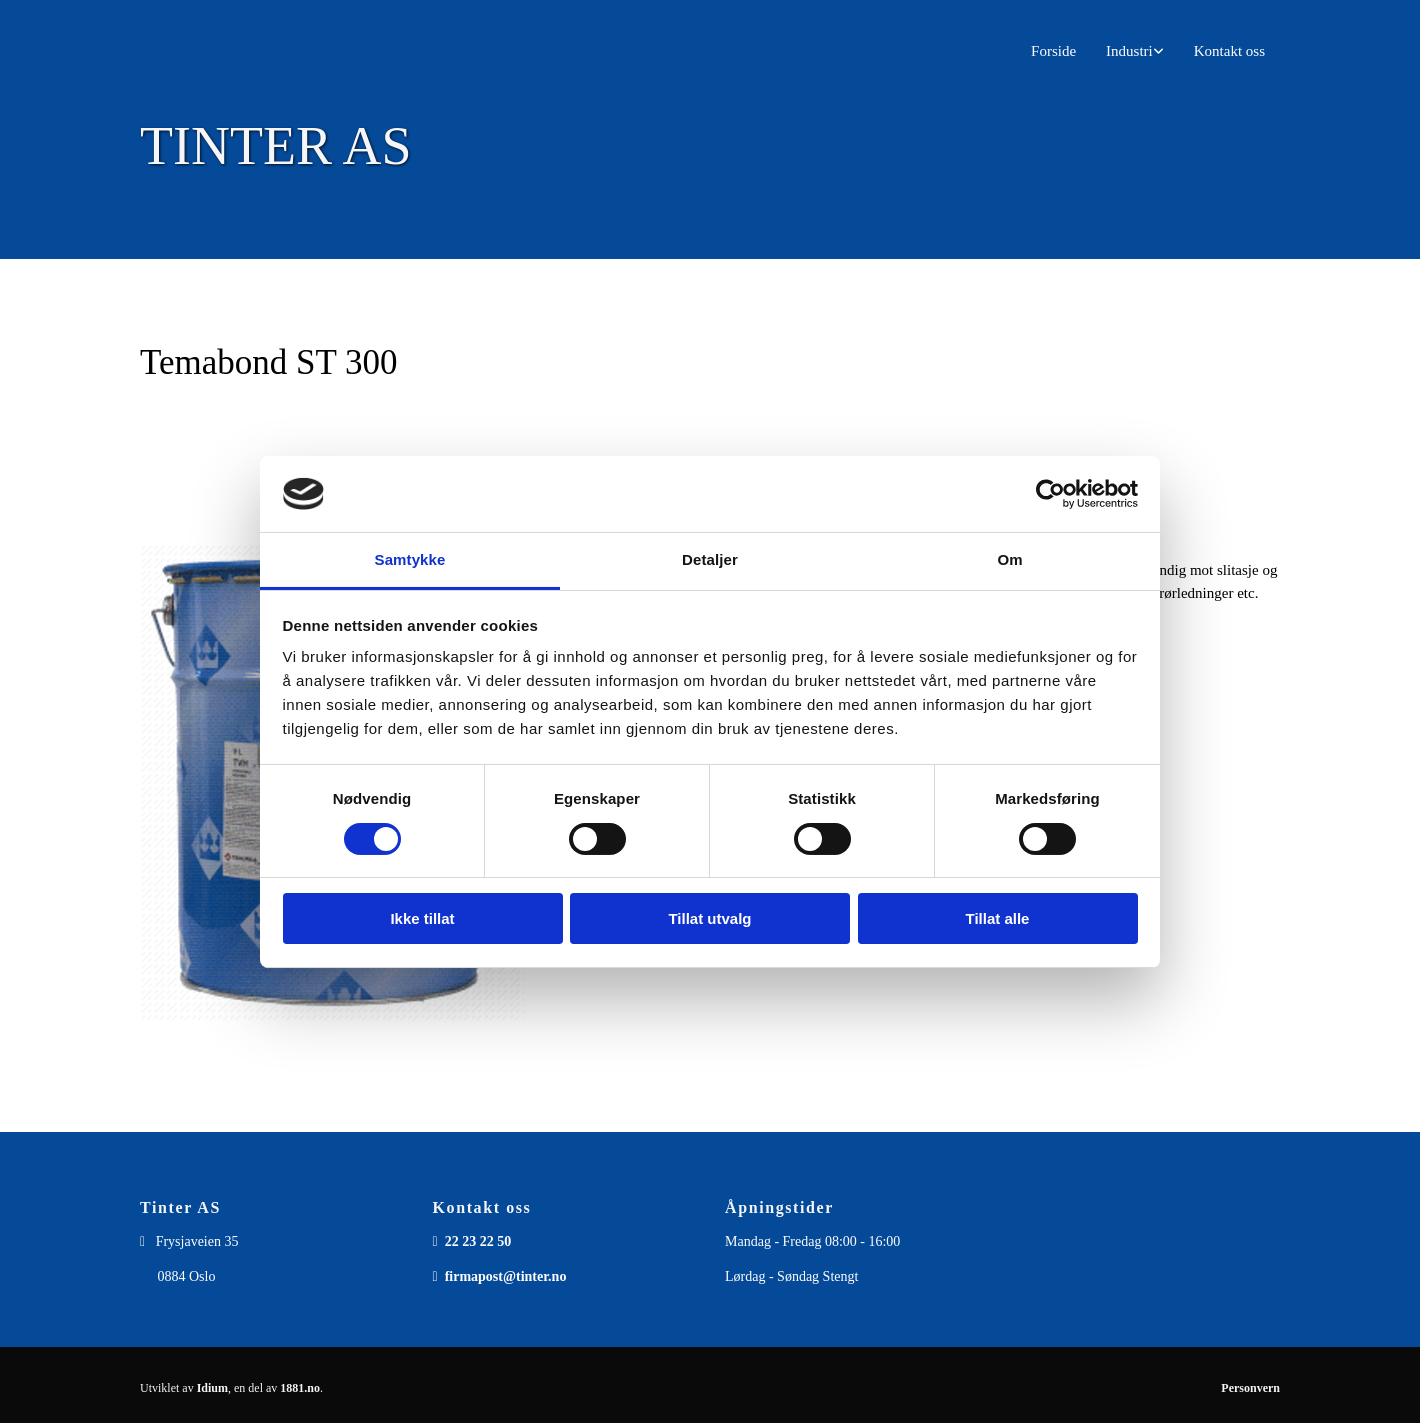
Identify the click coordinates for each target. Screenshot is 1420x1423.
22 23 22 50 (478, 1241)
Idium (212, 1388)
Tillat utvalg (709, 918)
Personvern (1250, 1388)
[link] (1135, 51)
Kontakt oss (1229, 51)
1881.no (300, 1388)
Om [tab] (1009, 559)
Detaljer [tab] (710, 559)
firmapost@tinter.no (506, 1276)
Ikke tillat (422, 918)
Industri (1129, 51)
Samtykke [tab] (410, 559)
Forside (1053, 51)
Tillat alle (998, 918)
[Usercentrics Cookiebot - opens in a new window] (1050, 494)
